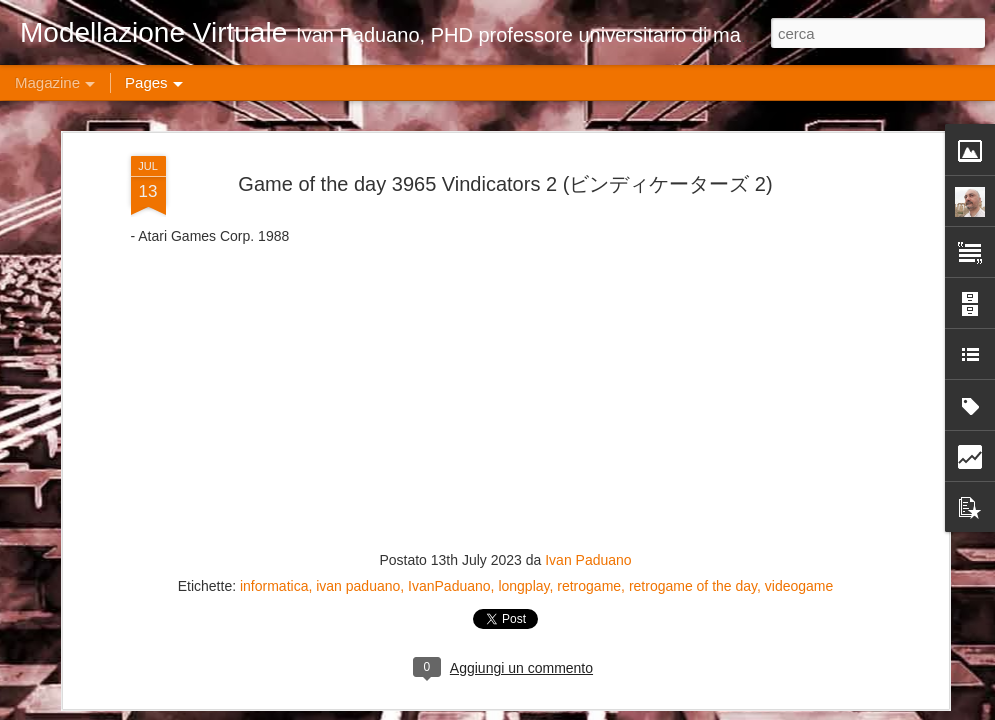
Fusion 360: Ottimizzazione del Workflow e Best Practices (149, 591)
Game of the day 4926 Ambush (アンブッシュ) (400, 584)
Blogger (726, 709)
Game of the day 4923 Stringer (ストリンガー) (872, 584)
